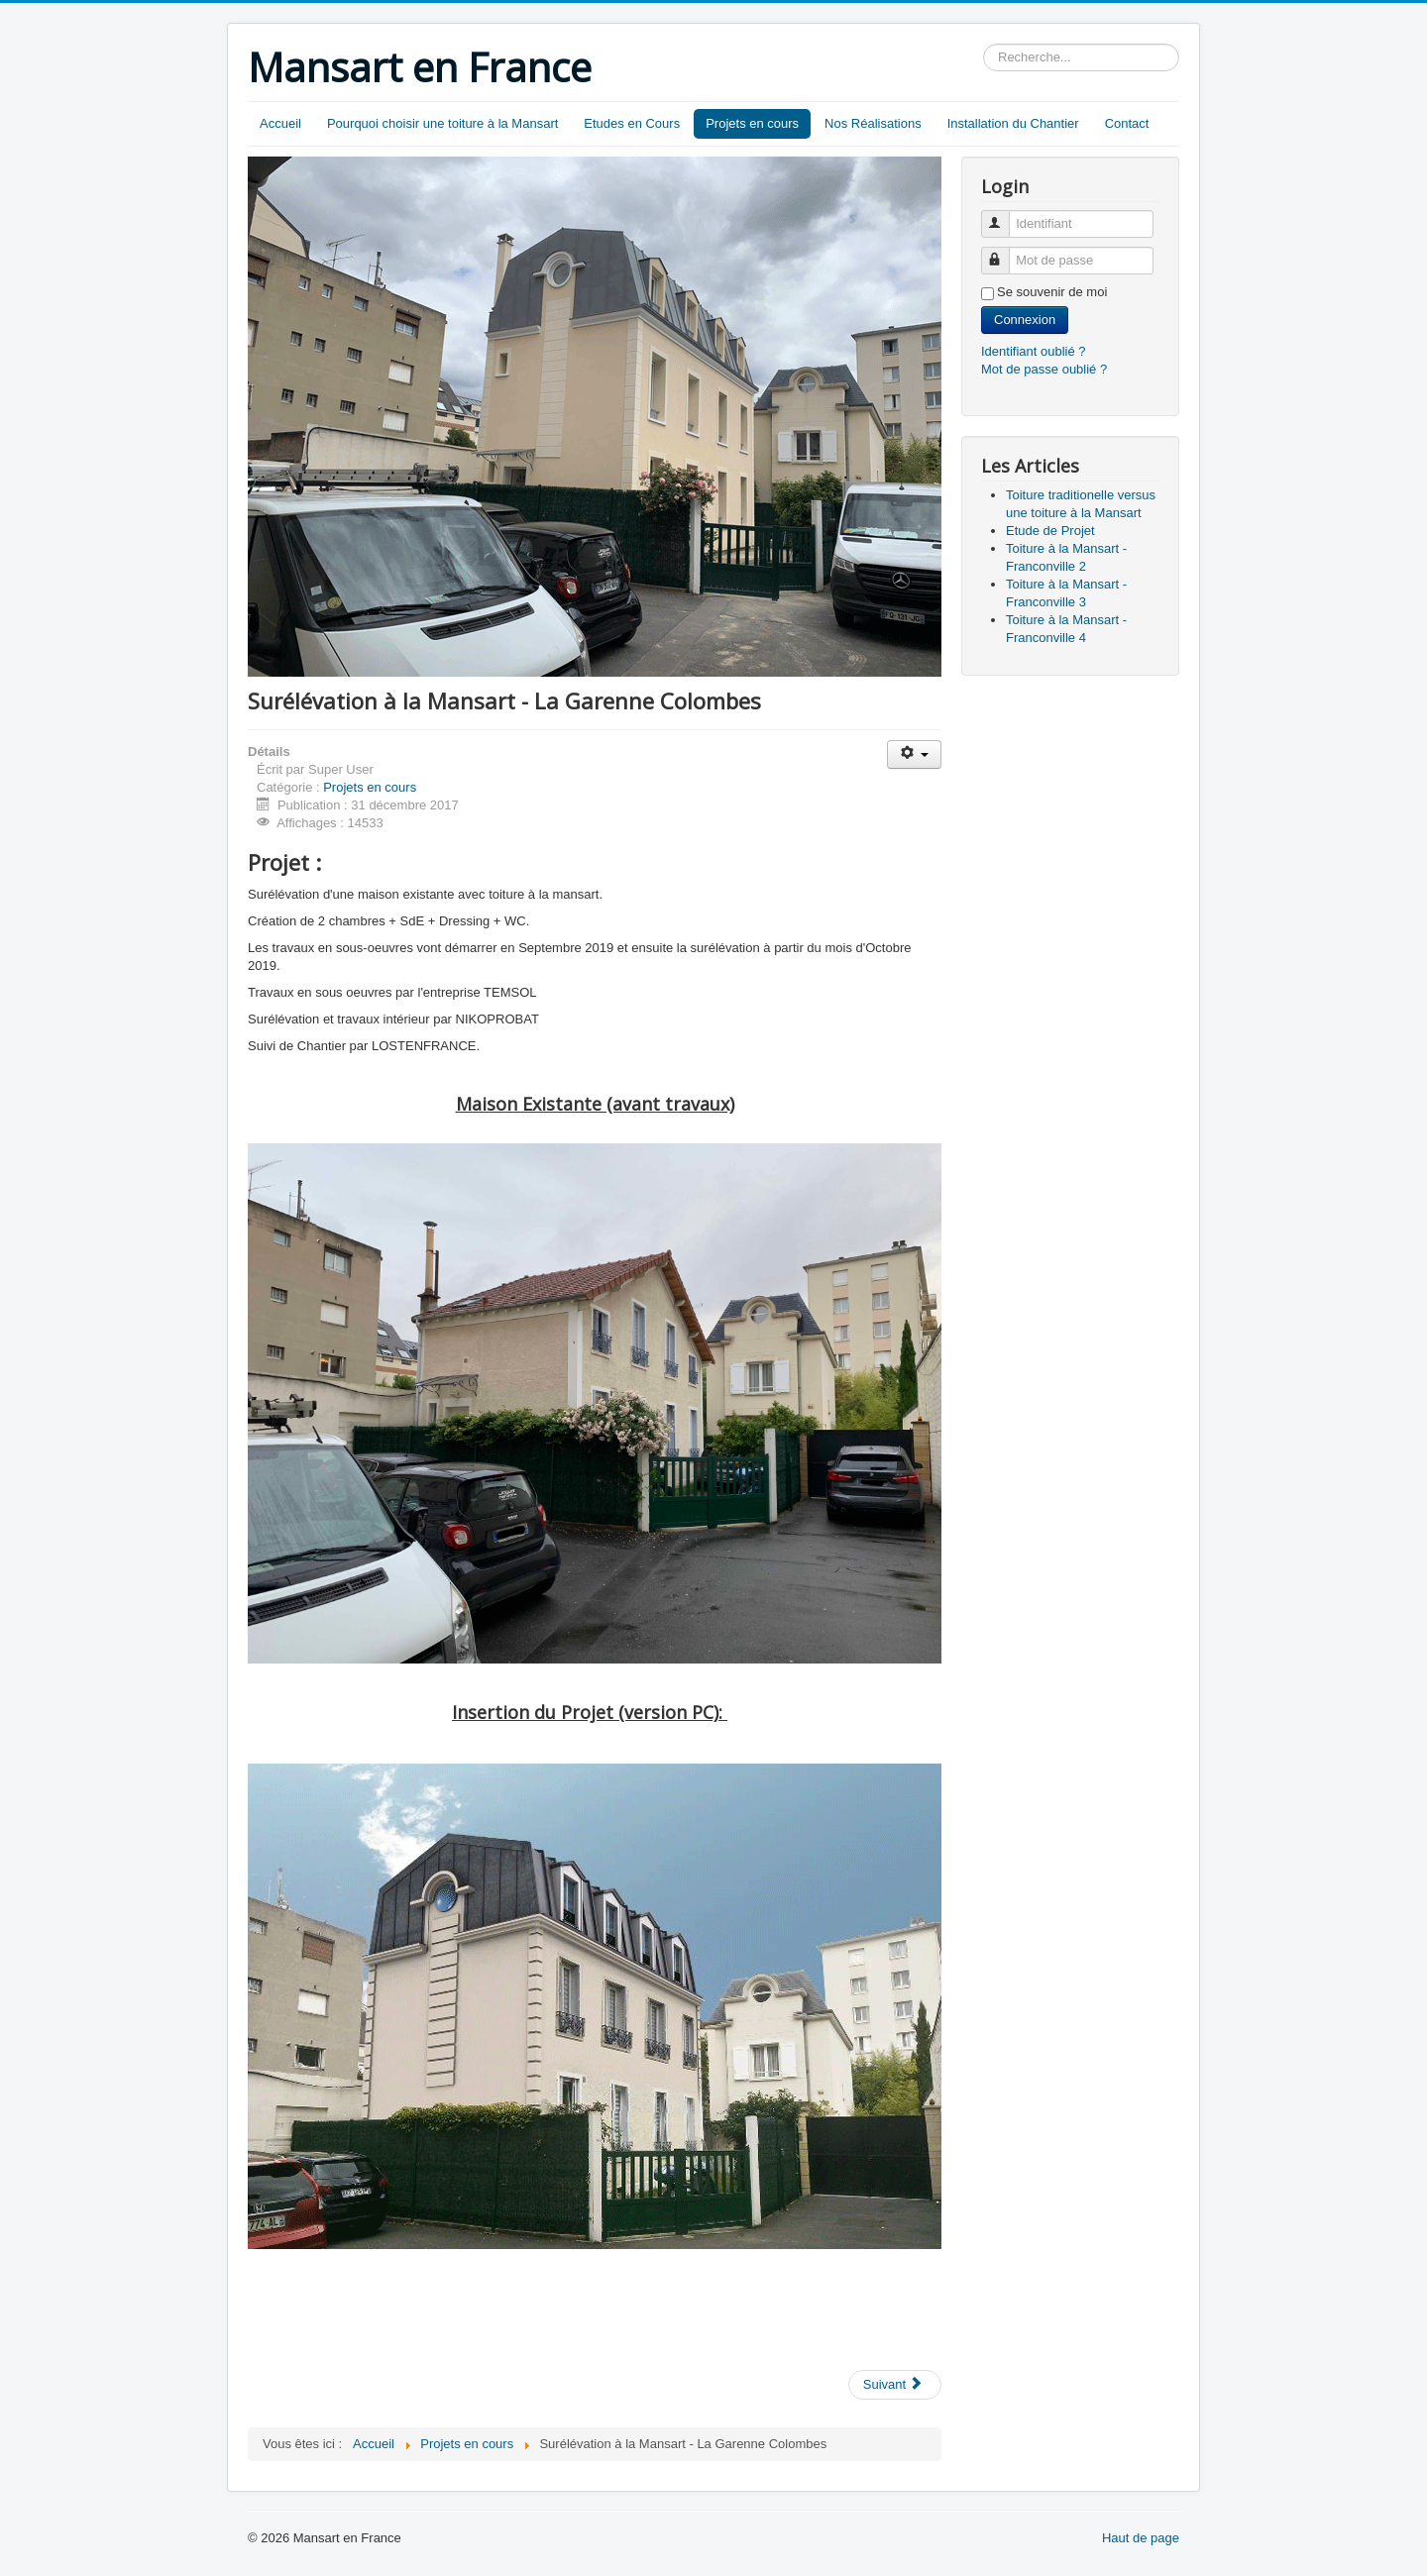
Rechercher (983, 44)
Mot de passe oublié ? (1044, 369)
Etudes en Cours (632, 123)
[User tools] (914, 754)
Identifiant (1004, 215)
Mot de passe (1004, 252)
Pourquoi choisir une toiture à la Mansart (442, 123)
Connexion (1024, 319)
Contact (1127, 123)
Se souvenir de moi (1052, 291)
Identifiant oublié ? (1033, 351)
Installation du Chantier (1013, 123)
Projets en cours (752, 123)
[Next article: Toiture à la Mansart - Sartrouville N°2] (894, 2385)
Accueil (280, 123)
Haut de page (1140, 2537)
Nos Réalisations (873, 123)
